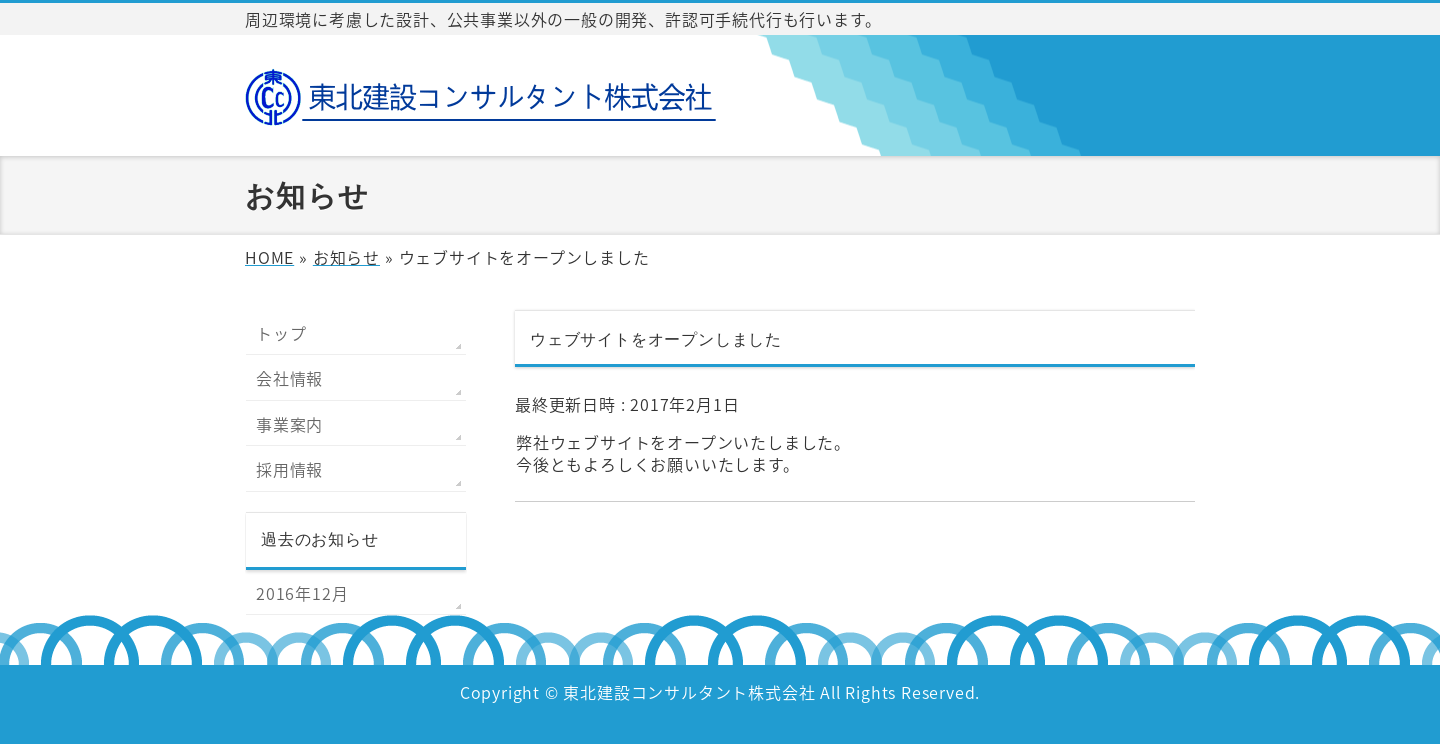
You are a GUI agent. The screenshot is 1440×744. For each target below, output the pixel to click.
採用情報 (289, 469)
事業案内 (289, 424)
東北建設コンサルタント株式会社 (689, 692)
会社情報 (289, 378)
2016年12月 (302, 593)
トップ (281, 333)
